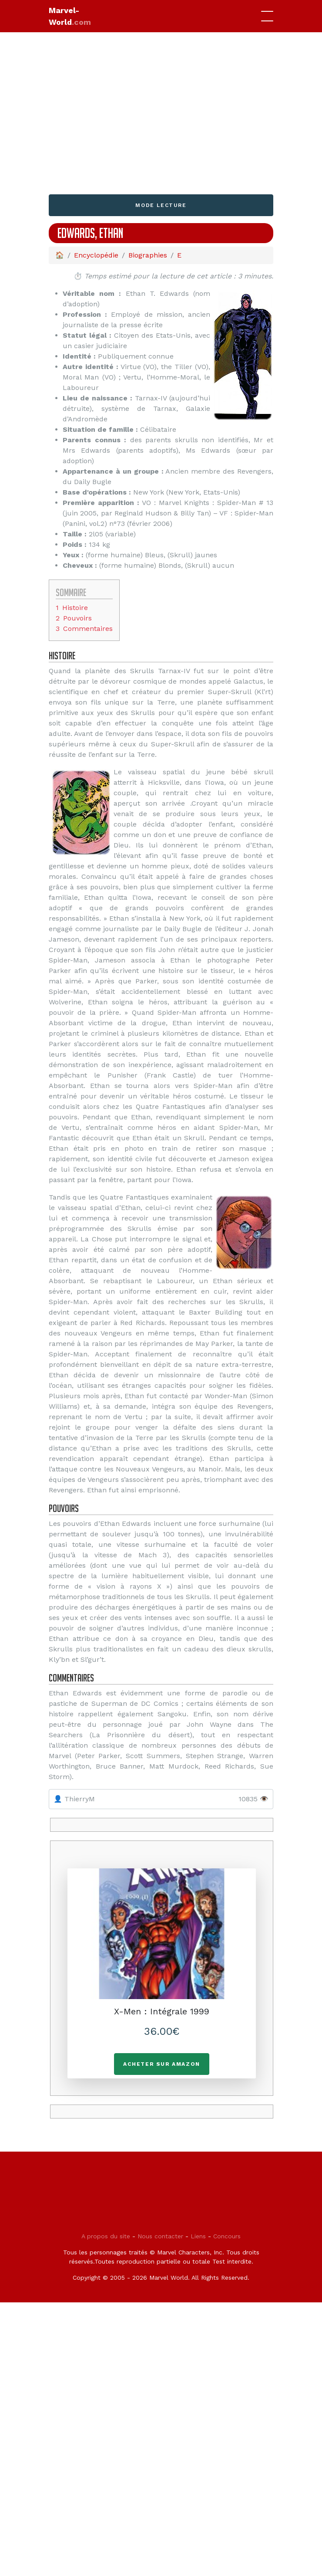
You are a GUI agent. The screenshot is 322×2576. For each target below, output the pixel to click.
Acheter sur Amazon (161, 2064)
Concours (227, 2236)
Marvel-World (70, 16)
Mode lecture (160, 205)
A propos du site (105, 2236)
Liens (198, 2236)
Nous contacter (160, 2236)
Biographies (147, 255)
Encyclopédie (96, 255)
